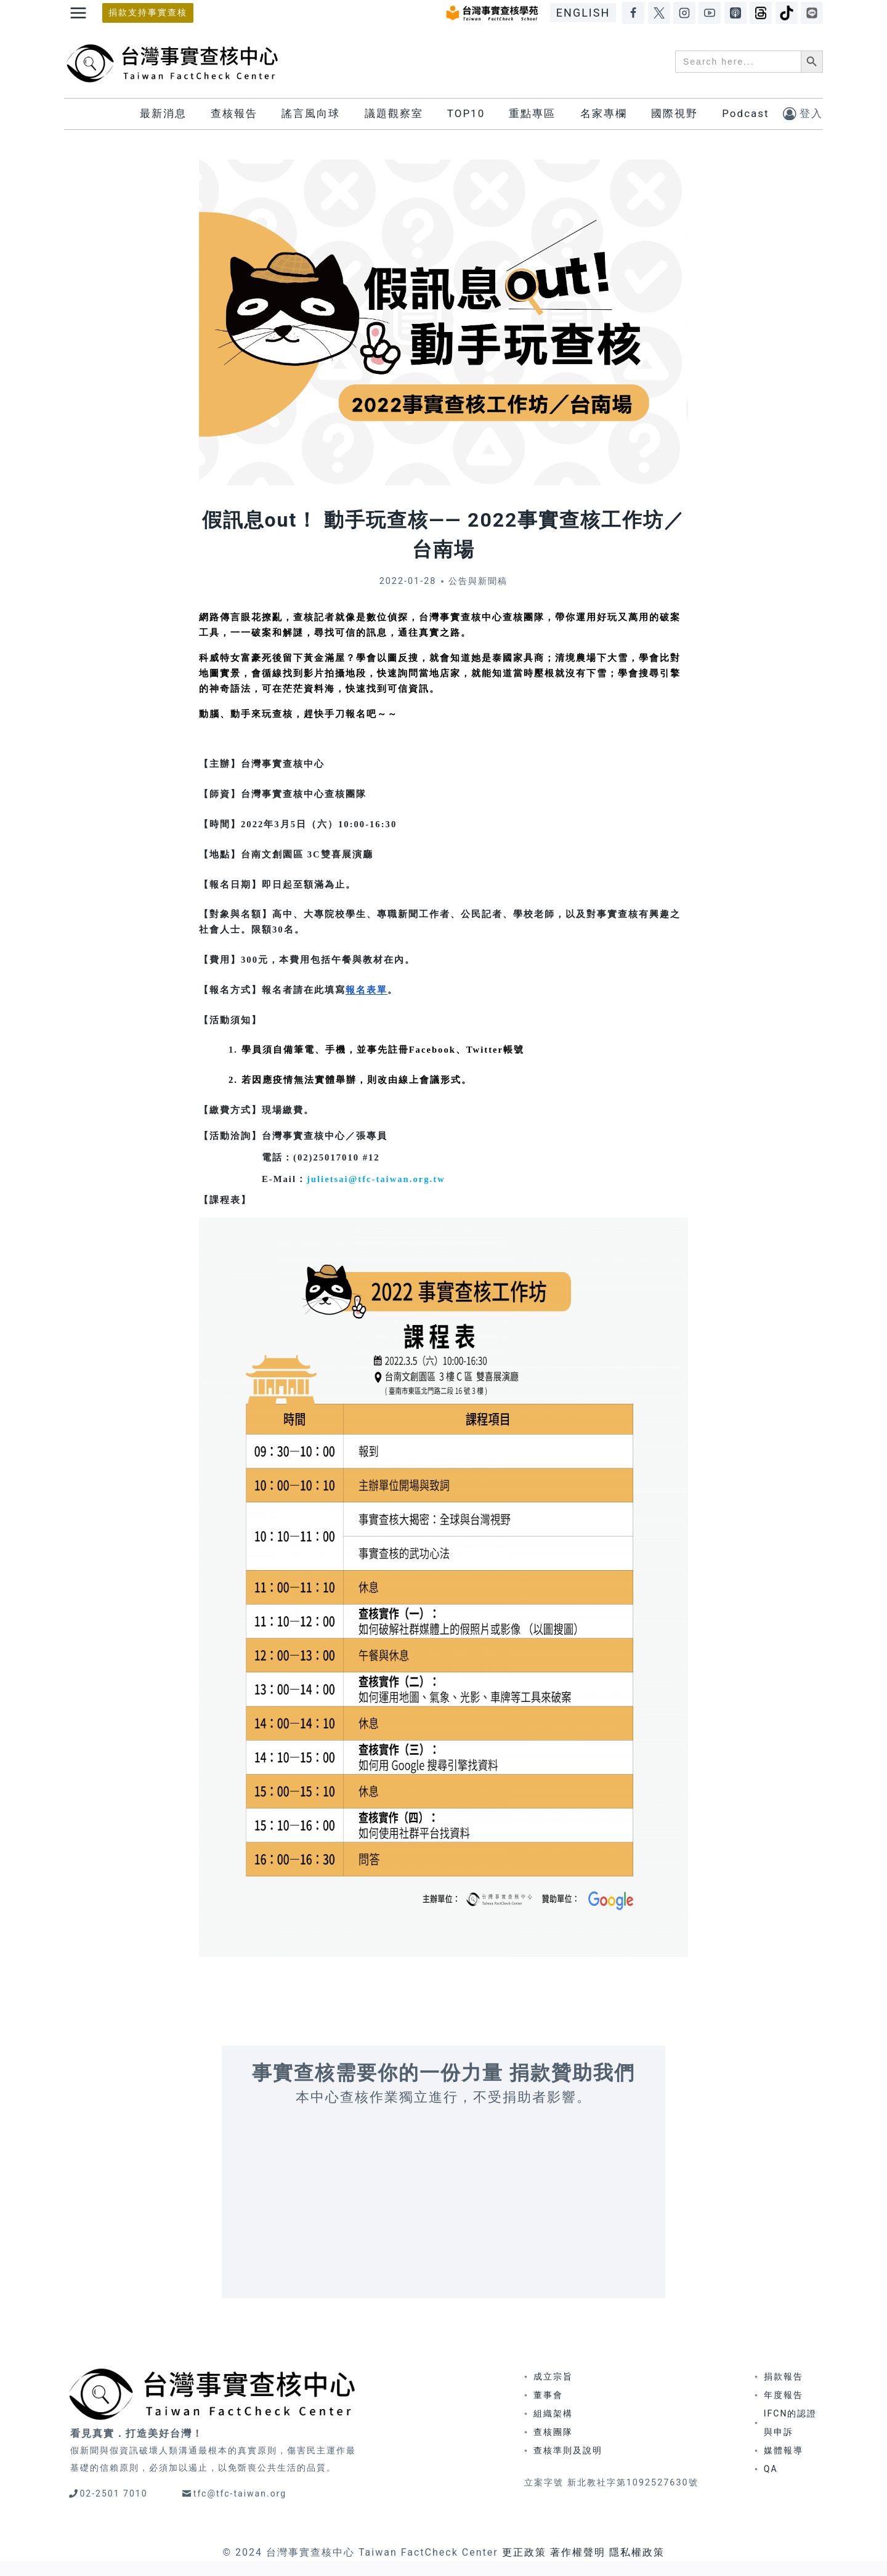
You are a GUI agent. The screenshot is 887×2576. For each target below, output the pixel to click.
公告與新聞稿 (478, 581)
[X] (659, 13)
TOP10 (466, 113)
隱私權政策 (637, 2552)
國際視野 (674, 113)
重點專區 (532, 113)
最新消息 (163, 113)
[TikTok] (787, 13)
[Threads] (761, 13)
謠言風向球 (310, 113)
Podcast (745, 113)
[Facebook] (633, 13)
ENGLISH (583, 12)
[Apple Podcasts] (735, 13)
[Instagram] (684, 13)
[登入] (803, 114)
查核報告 (234, 113)
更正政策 (524, 2552)
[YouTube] (710, 13)
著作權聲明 (578, 2552)
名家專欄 (603, 113)
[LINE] (812, 13)
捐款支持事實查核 (147, 12)
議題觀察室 (394, 113)
